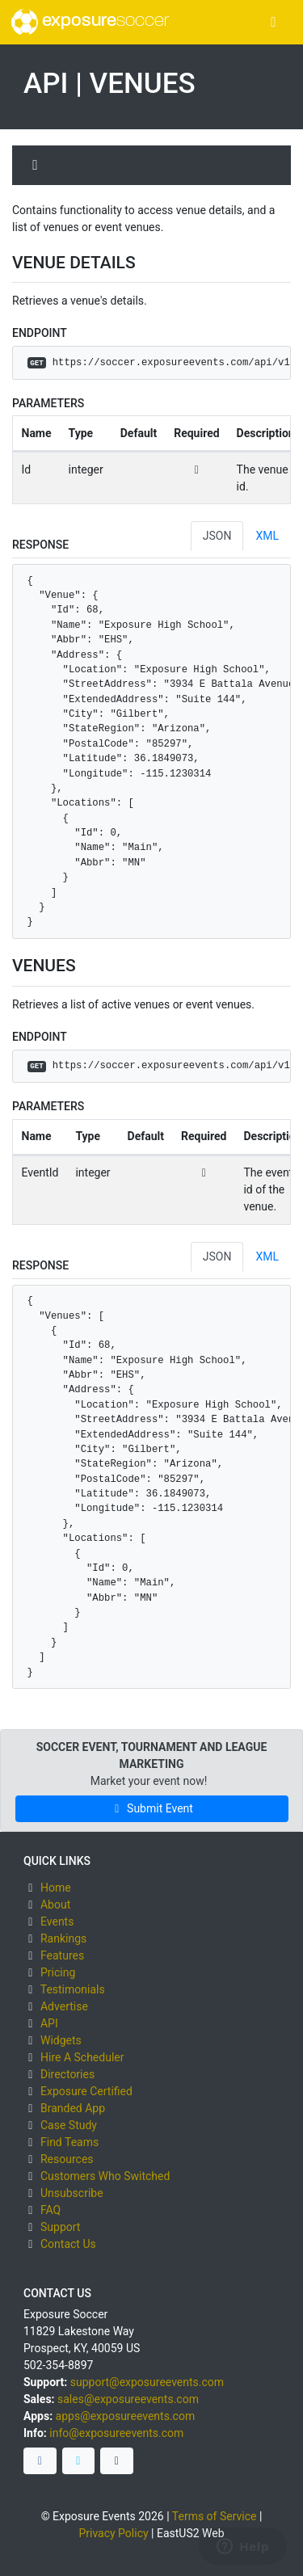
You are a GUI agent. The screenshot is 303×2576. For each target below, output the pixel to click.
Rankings (63, 1938)
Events (57, 1921)
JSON (217, 535)
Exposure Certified (86, 2091)
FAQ (50, 2209)
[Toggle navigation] (273, 22)
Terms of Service (214, 2516)
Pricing (57, 1972)
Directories (67, 2074)
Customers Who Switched (105, 2176)
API (49, 2023)
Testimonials (72, 1989)
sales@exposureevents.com (128, 2399)
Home (55, 1887)
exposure (90, 22)
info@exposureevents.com (116, 2433)
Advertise (64, 2006)
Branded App (72, 2108)
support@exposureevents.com (147, 2382)
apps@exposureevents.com (126, 2416)
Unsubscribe (71, 2193)
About (55, 1904)
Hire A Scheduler (82, 2057)
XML (267, 535)
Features (62, 1955)
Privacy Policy (113, 2533)
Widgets (61, 2040)
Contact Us (68, 2243)
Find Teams (69, 2142)
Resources (67, 2159)
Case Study (68, 2125)
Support (60, 2226)
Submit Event (151, 1808)
